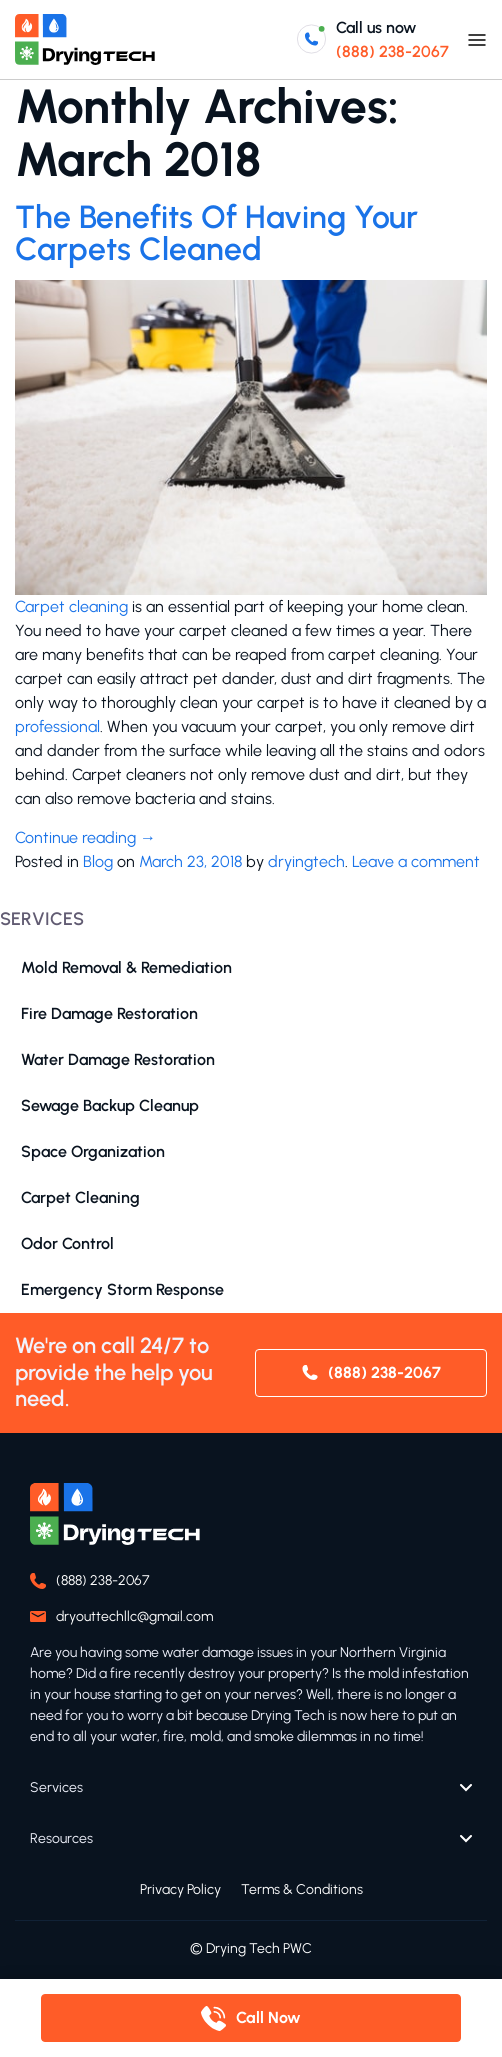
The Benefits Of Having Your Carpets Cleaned (216, 233)
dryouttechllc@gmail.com (134, 1616)
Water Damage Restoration (118, 1059)
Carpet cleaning (71, 606)
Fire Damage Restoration (109, 1013)
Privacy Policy (180, 1889)
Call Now (268, 2017)
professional (57, 726)
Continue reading (85, 837)
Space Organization (93, 1151)
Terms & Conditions (302, 1889)
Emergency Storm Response (122, 1289)
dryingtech (306, 861)
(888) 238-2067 (392, 51)
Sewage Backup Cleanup (110, 1105)
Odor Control (67, 1243)
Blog (98, 861)
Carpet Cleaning (80, 1197)
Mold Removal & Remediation (126, 967)
